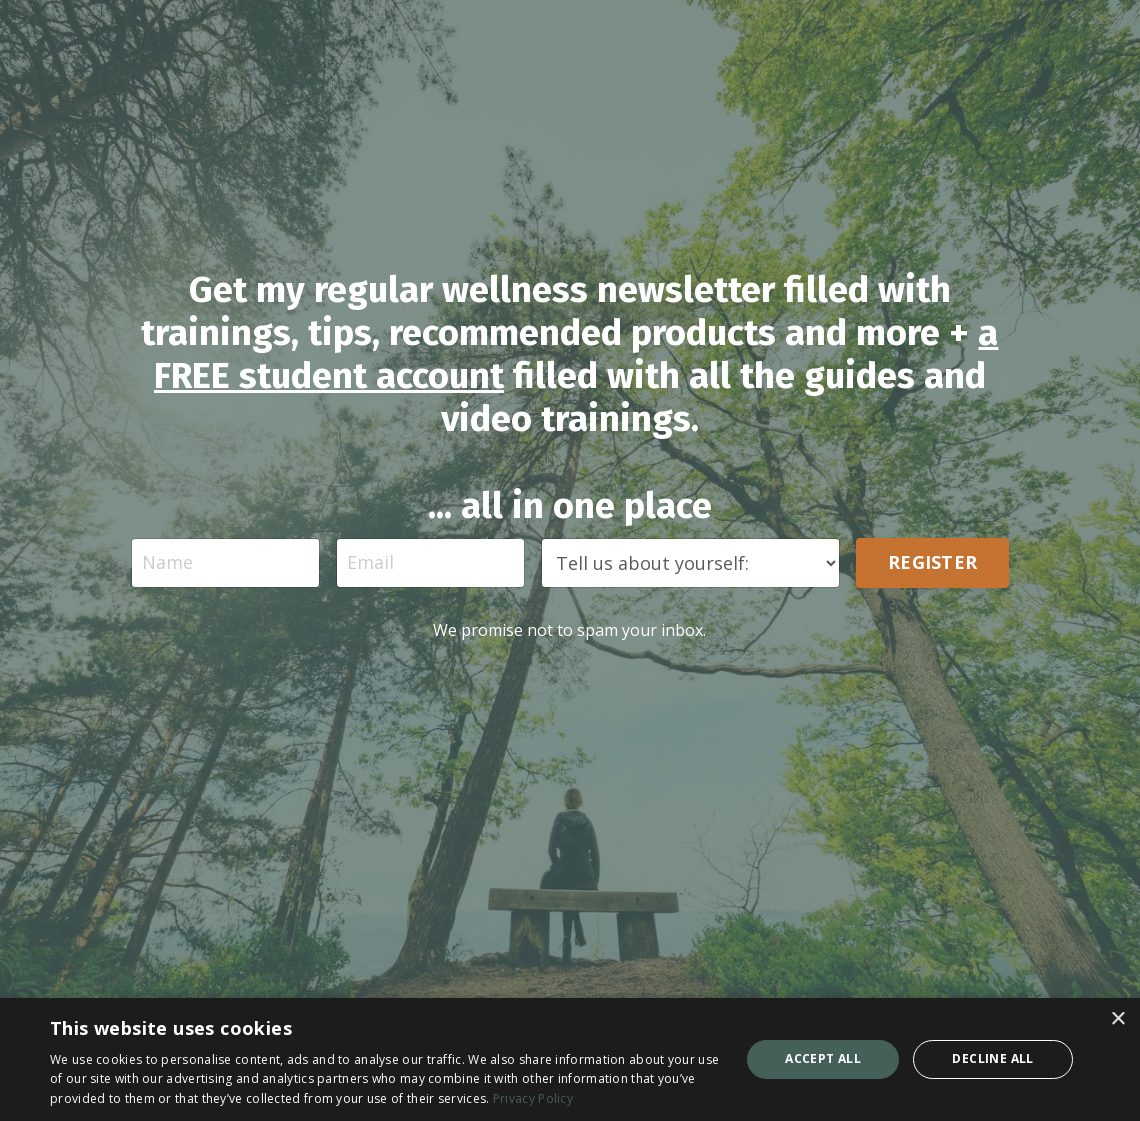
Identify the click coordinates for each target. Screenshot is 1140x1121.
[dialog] (570, 1059)
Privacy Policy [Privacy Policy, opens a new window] (533, 1098)
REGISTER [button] (932, 562)
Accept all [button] (823, 1058)
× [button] (1117, 1019)
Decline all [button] (992, 1058)
